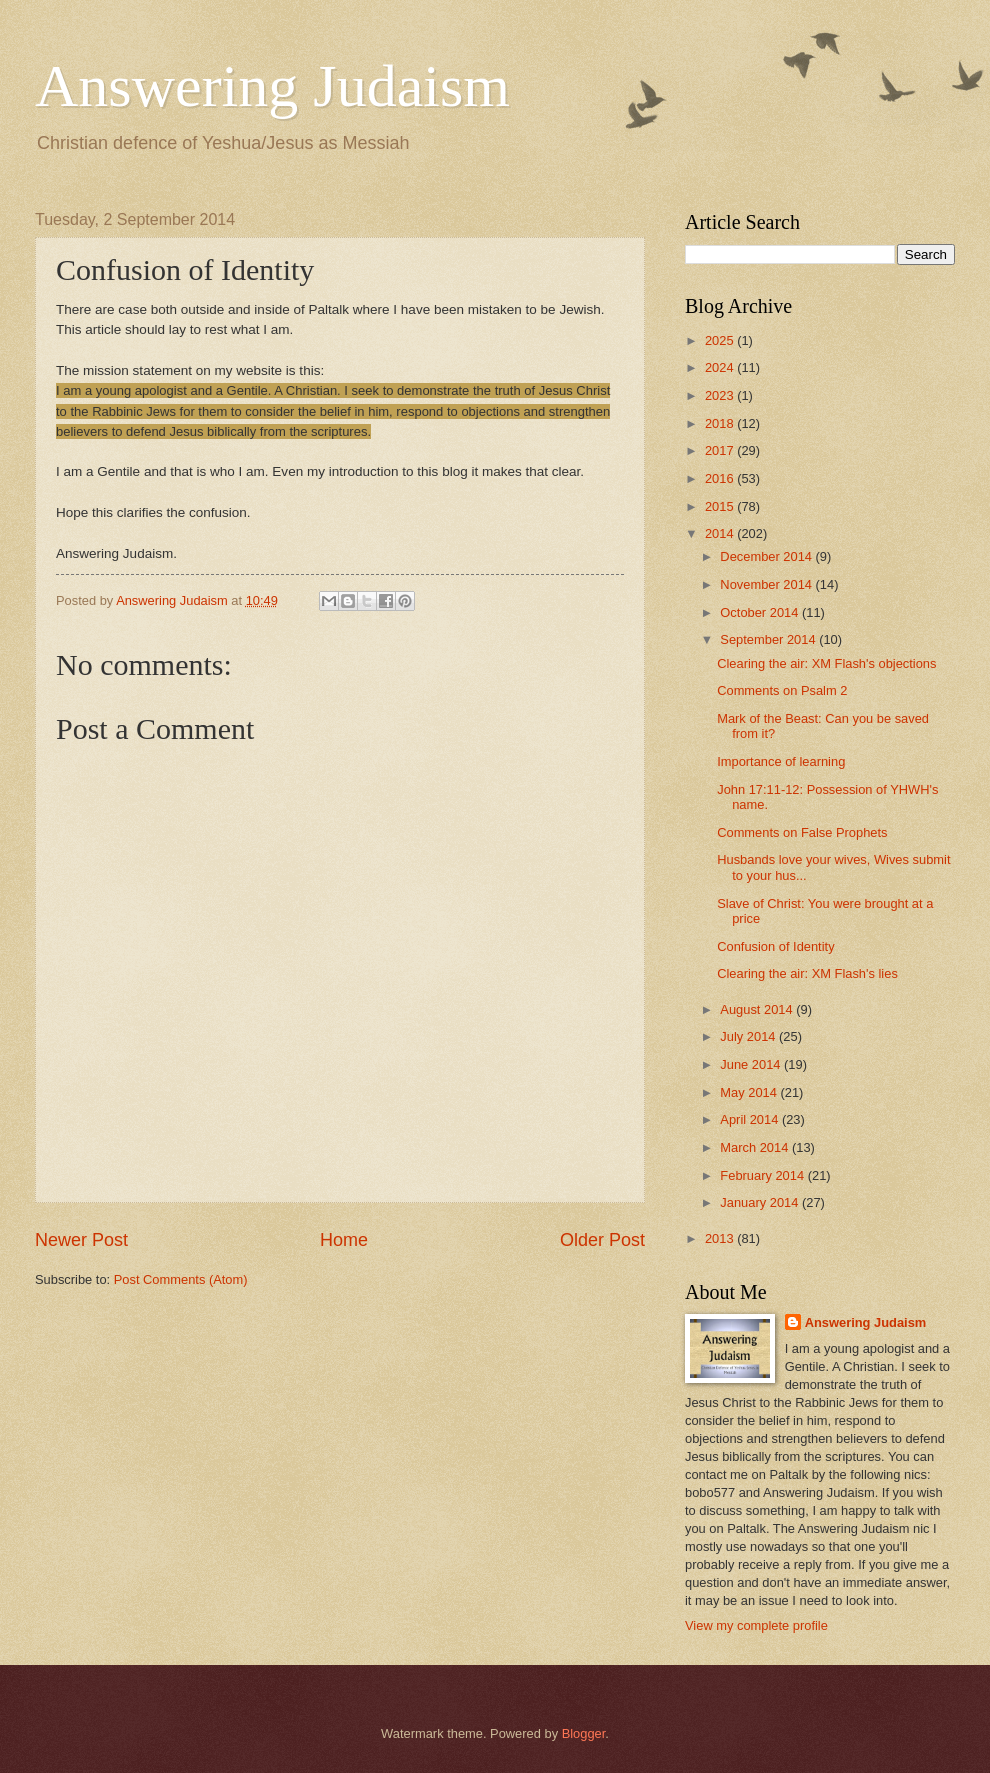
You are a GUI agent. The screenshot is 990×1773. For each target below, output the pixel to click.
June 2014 (752, 1064)
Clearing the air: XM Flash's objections (826, 663)
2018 (721, 423)
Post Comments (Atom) (181, 1279)
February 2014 (763, 1175)
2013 (721, 1238)
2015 (721, 506)
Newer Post (81, 1240)
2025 (721, 340)
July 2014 (749, 1036)
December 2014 (767, 556)
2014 (721, 533)
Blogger (584, 1733)
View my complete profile (756, 1625)
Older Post (602, 1240)
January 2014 (761, 1202)
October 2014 (761, 612)
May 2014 (750, 1092)
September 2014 (769, 639)
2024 (721, 367)
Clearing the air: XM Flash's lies (807, 973)
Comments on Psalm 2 (782, 690)
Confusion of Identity (775, 946)
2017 (721, 450)
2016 (721, 478)
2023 (721, 395)
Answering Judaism (272, 86)
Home (344, 1240)
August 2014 (758, 1009)
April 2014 (751, 1119)
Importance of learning (781, 761)
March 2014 (756, 1147)
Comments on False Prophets (802, 832)
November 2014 (767, 584)
